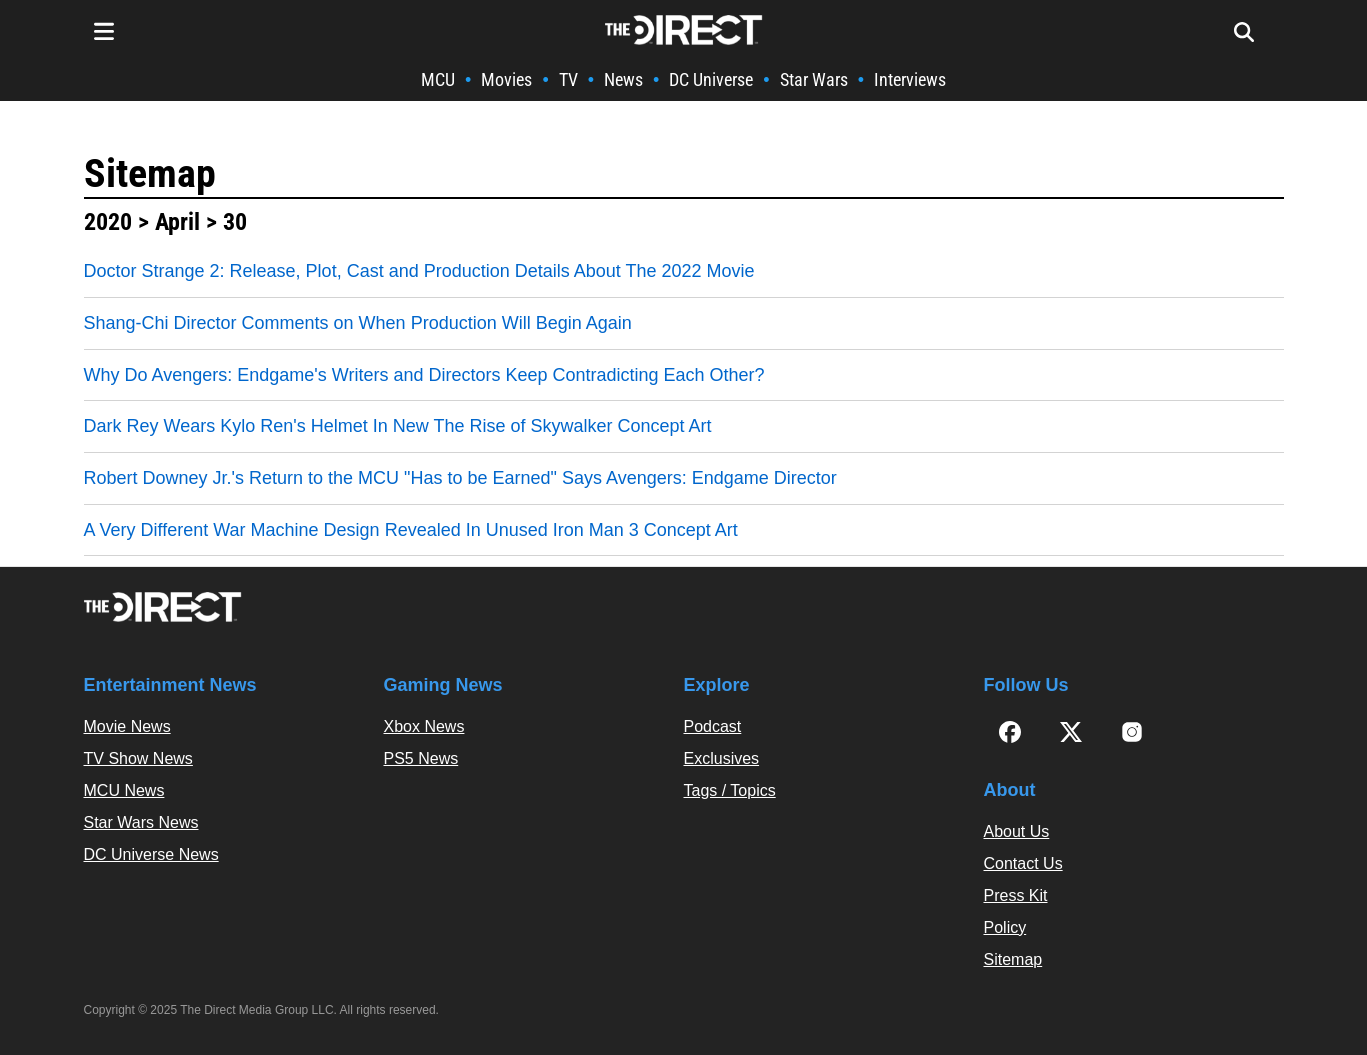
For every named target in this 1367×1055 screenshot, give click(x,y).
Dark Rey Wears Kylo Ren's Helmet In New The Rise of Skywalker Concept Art (398, 426)
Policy (1005, 927)
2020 (108, 222)
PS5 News (421, 758)
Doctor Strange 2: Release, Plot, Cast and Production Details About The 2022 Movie (419, 271)
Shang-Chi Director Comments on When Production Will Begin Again (358, 323)
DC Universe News (151, 854)
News (623, 79)
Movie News (127, 726)
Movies (506, 79)
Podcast (713, 726)
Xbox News (424, 726)
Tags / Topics (730, 790)
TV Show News (138, 758)
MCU (438, 79)
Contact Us (1023, 863)
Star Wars (814, 79)
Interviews (910, 79)
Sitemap (150, 173)
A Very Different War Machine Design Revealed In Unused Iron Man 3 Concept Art (411, 530)
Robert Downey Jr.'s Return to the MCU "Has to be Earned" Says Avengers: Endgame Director (460, 478)
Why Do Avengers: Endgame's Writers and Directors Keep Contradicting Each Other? (424, 375)
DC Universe (711, 79)
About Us (1017, 831)
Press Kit (1016, 895)
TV (568, 79)
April (177, 222)
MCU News (124, 790)
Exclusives (722, 758)
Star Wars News (141, 822)
